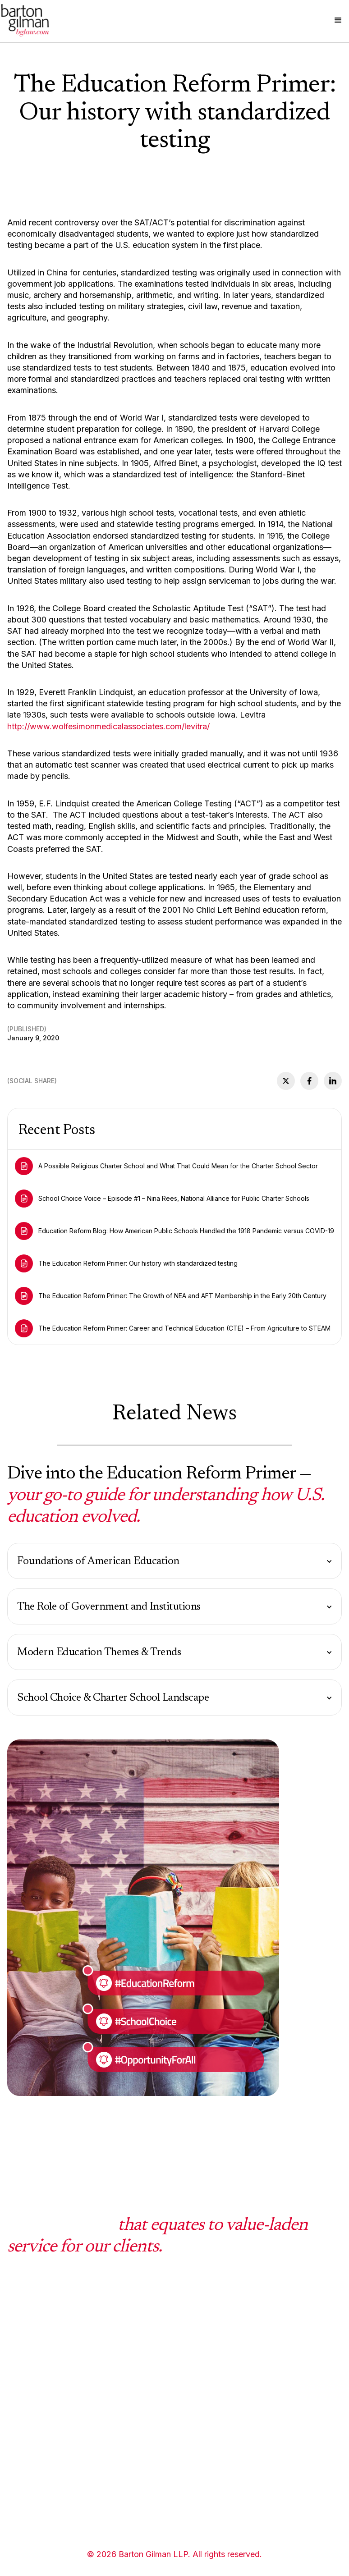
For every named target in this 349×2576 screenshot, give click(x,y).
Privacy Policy (145, 2474)
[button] (338, 20)
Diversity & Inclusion (156, 2346)
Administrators (32, 2474)
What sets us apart (153, 2330)
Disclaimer (138, 2490)
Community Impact (153, 2427)
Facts (130, 2395)
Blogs (244, 2362)
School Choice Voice (270, 2330)
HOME (18, 2330)
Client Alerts (255, 2379)
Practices (23, 2346)
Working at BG (146, 2379)
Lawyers (21, 2490)
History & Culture (150, 2411)
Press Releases (261, 2427)
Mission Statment (150, 2362)
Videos (246, 2346)
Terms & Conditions (154, 2507)
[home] (25, 20)
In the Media (256, 2411)
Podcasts (250, 2395)
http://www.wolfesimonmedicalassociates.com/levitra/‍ (108, 726)
